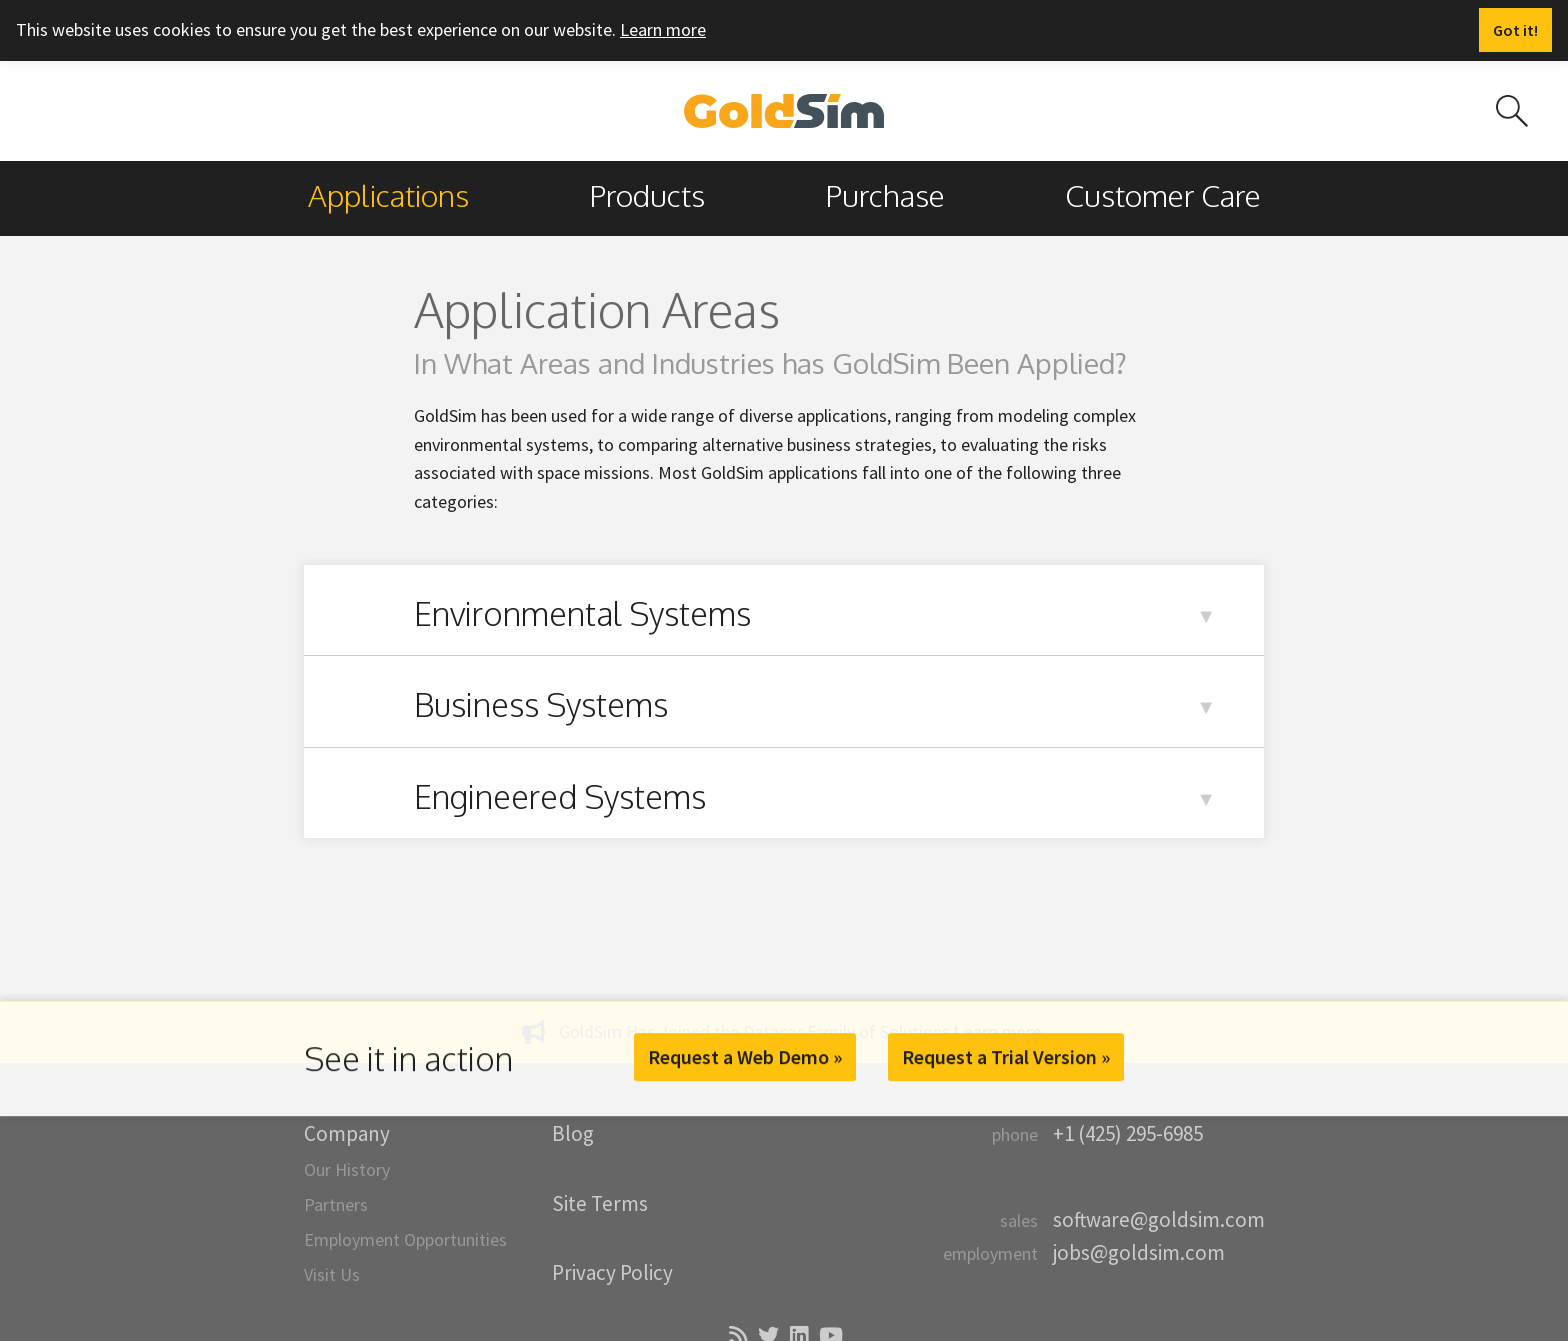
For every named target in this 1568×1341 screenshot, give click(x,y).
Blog (573, 1133)
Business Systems (541, 704)
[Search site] (1512, 111)
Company (347, 1133)
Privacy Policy (612, 1272)
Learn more (663, 29)
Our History (347, 1169)
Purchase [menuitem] (885, 195)
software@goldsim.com (1159, 1219)
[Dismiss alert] (1515, 30)
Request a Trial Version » (1006, 1056)
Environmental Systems (582, 613)
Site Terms (600, 1203)
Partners (336, 1204)
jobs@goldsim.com (1139, 1252)
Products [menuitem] (647, 195)
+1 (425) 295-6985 (1128, 1133)
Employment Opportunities (405, 1239)
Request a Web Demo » (745, 1056)
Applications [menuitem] (388, 195)
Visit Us (332, 1274)
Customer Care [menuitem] (1163, 195)
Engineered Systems (560, 796)
